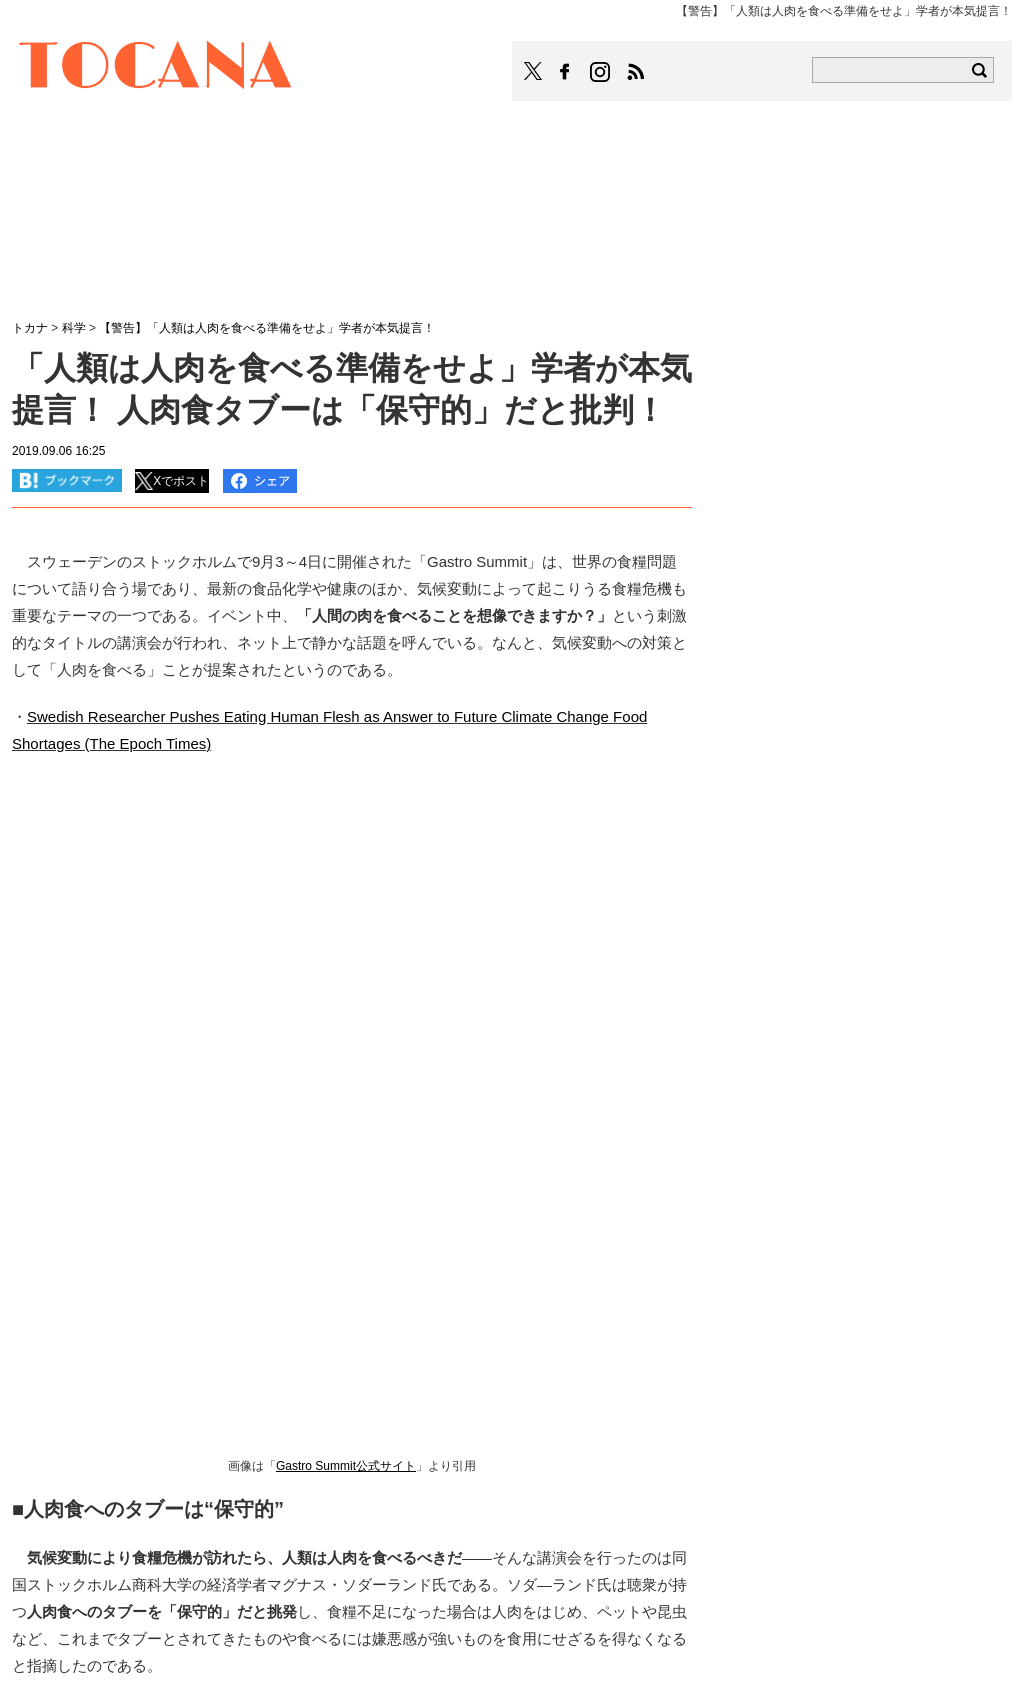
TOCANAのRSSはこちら (636, 72)
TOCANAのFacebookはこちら (565, 72)
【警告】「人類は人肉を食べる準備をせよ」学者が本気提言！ (267, 328)
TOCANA (156, 68)
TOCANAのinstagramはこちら (601, 72)
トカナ (30, 328)
